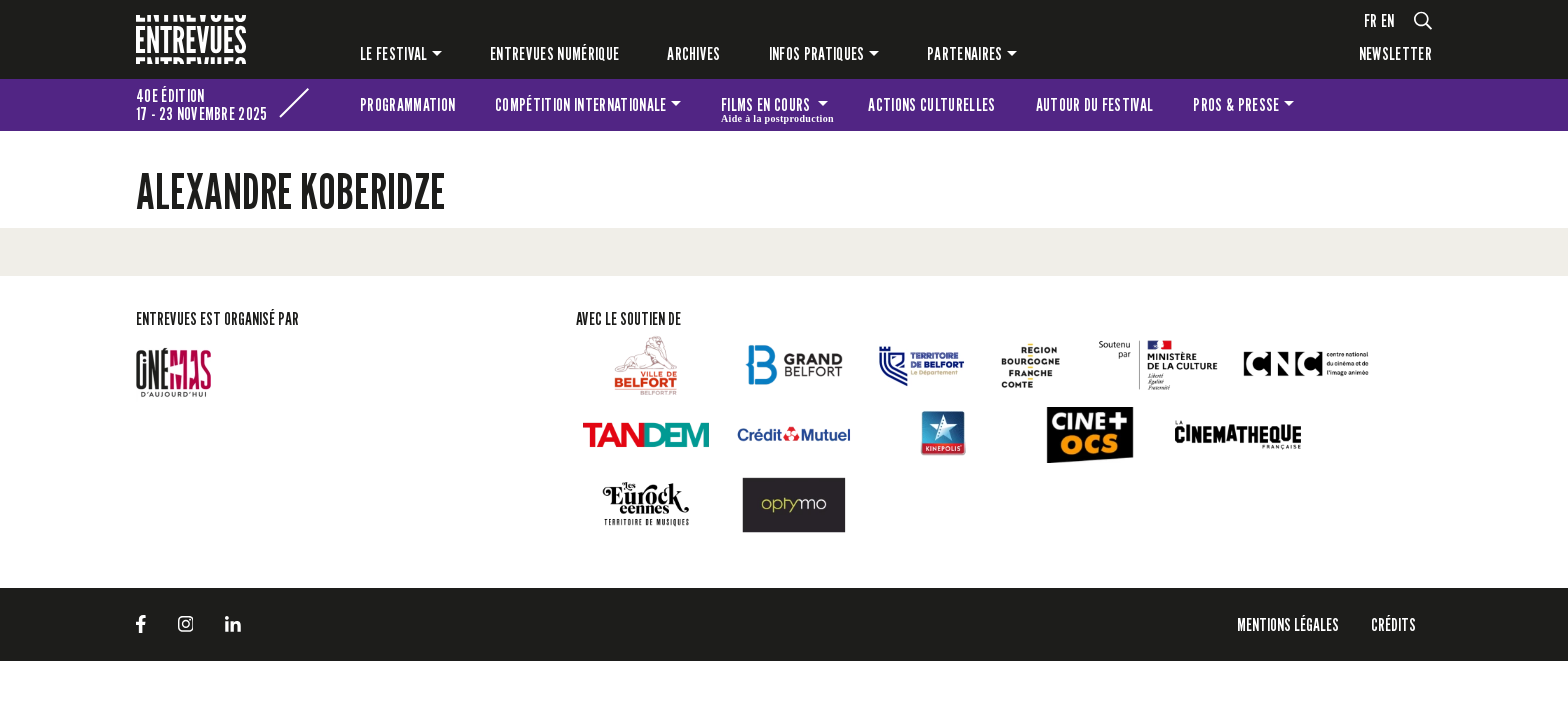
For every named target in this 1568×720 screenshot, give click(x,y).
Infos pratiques (817, 53)
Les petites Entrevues (1405, 105)
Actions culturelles (931, 104)
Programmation (407, 104)
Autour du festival (1095, 104)
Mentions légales (1288, 624)
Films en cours (777, 108)
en (1388, 20)
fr (1371, 20)
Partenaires (965, 53)
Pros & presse (1236, 104)
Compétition (580, 104)
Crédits (1393, 624)
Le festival (394, 53)
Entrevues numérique (554, 53)
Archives (694, 53)
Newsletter (1395, 53)
